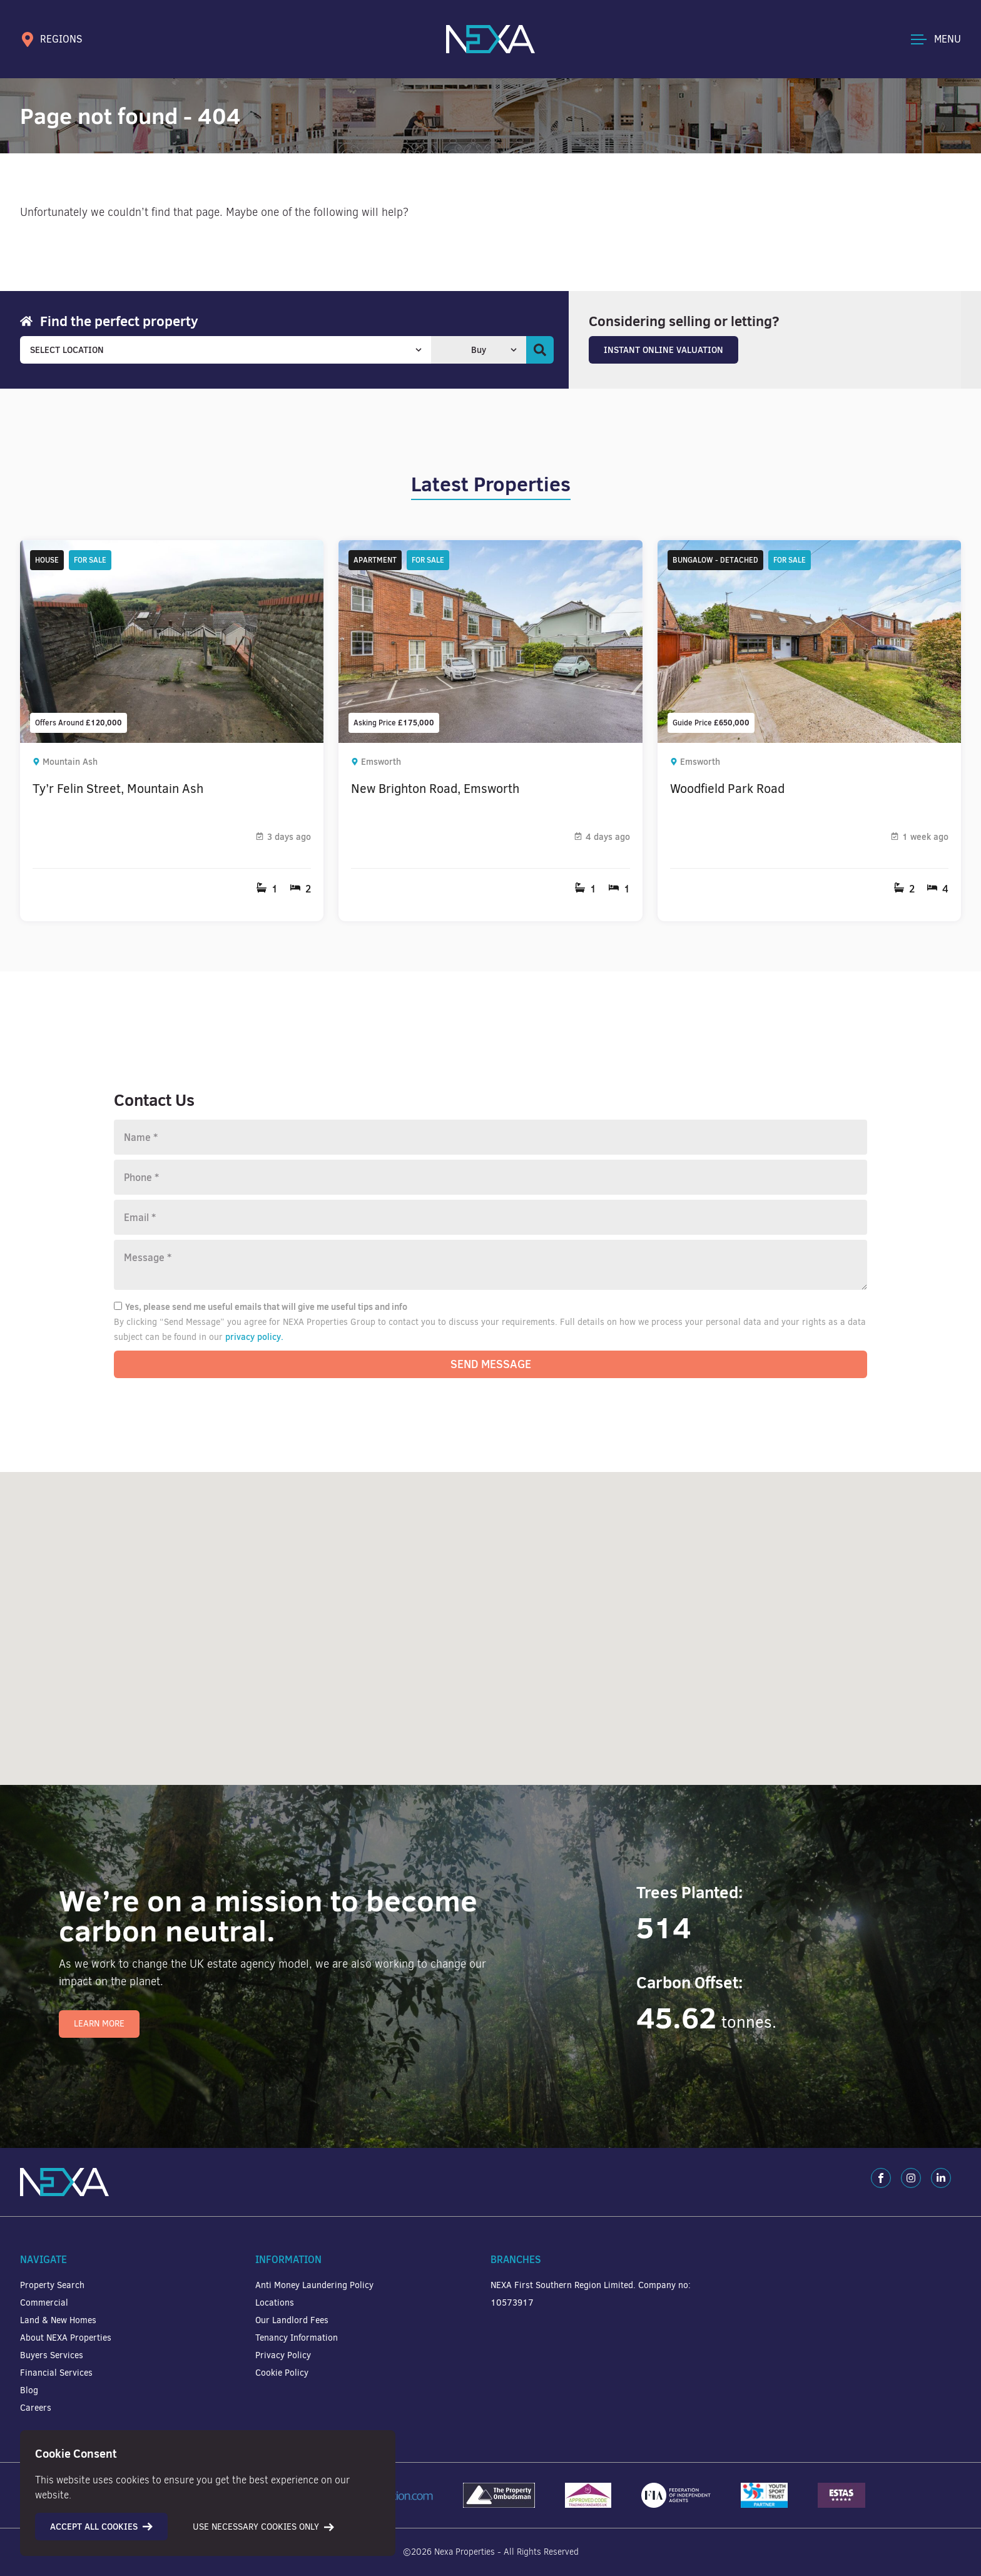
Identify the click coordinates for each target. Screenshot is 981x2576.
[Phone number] (490, 1177)
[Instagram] (911, 2178)
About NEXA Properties (65, 2338)
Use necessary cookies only (263, 2527)
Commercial (44, 2303)
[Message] (490, 1265)
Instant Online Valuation (663, 350)
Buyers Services (51, 2355)
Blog (29, 2390)
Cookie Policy (281, 2373)
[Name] (490, 1137)
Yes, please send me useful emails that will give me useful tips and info (260, 1307)
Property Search (52, 2285)
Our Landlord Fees (291, 2320)
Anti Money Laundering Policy (314, 2285)
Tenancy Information (296, 2338)
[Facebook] (881, 2178)
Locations (274, 2303)
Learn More (99, 2024)
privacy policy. (254, 1337)
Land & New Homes (58, 2320)
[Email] (490, 1217)
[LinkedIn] (941, 2178)
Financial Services (56, 2373)
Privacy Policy (283, 2355)
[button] (784, 1727)
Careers (35, 2408)
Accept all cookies (101, 2526)
